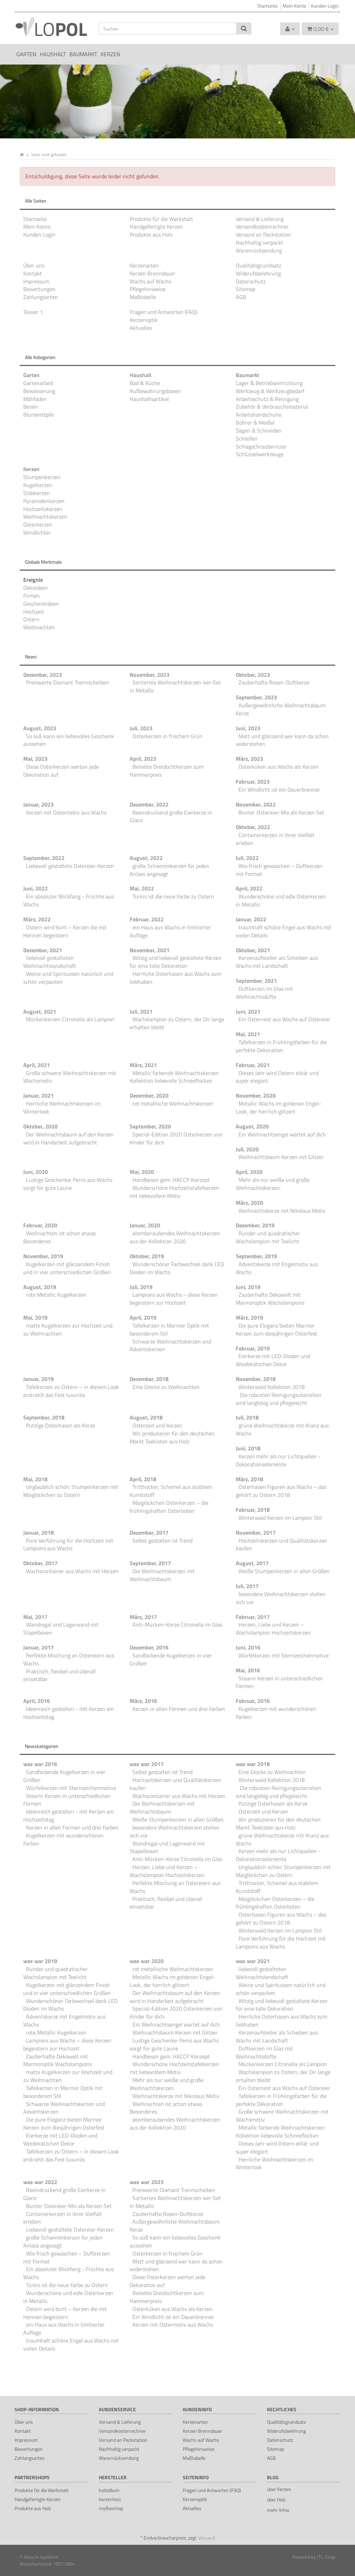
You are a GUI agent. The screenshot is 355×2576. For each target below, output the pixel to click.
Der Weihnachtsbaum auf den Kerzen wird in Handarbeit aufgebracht (68, 1138)
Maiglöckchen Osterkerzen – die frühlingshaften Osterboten (169, 1507)
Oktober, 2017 (40, 1563)
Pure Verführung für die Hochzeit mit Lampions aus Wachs (68, 1544)
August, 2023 (39, 728)
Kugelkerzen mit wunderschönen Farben (276, 1713)
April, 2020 (249, 1172)
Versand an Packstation (263, 234)
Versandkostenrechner (262, 226)
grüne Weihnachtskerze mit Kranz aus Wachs (282, 1429)
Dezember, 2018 (149, 1379)
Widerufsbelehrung (258, 273)
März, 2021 (143, 1065)
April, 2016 (36, 1701)
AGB (241, 297)
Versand (206, 2537)
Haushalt (53, 54)
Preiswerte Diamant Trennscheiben (67, 682)
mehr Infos (278, 2510)
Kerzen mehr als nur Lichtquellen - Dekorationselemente (278, 1460)
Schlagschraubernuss (261, 446)
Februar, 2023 (253, 781)
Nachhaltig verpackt (259, 242)
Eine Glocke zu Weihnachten (166, 1387)
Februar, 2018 (253, 1509)
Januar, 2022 (251, 919)
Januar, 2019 (38, 1379)
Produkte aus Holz (151, 234)
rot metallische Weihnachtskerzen (172, 1103)
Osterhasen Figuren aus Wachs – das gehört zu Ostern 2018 (281, 1491)
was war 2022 (40, 2182)
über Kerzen (279, 2489)
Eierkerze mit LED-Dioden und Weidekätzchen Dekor (273, 1360)
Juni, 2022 (35, 888)
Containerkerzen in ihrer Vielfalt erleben (275, 839)
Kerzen (110, 54)
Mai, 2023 (35, 758)
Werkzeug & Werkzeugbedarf (270, 391)
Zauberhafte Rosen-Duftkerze (274, 682)
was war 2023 (147, 2182)
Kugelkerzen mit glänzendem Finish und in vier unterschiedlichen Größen (67, 1268)
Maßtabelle (143, 297)
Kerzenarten (144, 265)
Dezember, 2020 (149, 1095)
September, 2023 (256, 697)
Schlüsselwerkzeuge (260, 454)
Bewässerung (39, 391)
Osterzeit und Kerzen (157, 1425)
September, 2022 (43, 858)
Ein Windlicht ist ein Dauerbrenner (279, 789)
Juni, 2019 (248, 1287)
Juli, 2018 (247, 1417)
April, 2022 (249, 888)
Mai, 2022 (142, 888)
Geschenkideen (41, 603)
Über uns (33, 265)
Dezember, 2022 (149, 804)
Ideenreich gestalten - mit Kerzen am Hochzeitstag (68, 1713)
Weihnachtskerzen (45, 516)
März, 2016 (143, 1701)
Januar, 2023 (38, 804)
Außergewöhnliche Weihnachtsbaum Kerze (281, 709)
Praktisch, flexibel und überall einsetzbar (59, 1675)
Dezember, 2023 (42, 675)
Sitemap (245, 289)
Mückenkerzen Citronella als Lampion (70, 1019)
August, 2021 (39, 1011)
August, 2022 (146, 858)
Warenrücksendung (259, 250)
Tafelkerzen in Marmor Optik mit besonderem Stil (169, 1329)
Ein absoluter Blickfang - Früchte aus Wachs (68, 900)
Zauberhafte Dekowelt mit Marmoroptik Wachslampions (270, 1298)
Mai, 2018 (35, 1479)
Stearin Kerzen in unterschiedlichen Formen (279, 1682)
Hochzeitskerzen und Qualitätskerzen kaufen (281, 1544)
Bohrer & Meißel (255, 422)
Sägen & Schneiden (259, 430)
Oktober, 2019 (147, 1256)
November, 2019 (43, 1256)
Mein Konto (294, 5)
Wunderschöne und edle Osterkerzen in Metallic (281, 900)
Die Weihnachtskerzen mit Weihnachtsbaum (162, 1575)
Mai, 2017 (35, 1617)
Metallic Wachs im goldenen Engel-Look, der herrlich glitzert (278, 1107)
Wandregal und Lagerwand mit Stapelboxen (60, 1628)
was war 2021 (253, 1961)
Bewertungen (39, 289)
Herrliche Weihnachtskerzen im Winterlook (62, 1107)
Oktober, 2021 (253, 950)
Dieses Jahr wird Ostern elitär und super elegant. (277, 1077)
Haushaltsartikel (149, 399)
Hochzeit (33, 611)
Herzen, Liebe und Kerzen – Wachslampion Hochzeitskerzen (273, 1628)
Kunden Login (325, 5)
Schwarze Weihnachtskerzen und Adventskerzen (170, 1345)
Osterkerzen (37, 524)
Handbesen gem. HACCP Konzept (171, 1180)
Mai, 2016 (248, 1670)
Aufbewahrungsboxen (155, 391)
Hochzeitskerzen (42, 509)
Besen (30, 406)
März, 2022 (37, 919)
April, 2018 (143, 1479)
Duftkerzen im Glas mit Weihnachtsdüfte (264, 992)
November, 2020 (256, 1095)
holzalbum (109, 2490)
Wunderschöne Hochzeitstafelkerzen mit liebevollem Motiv (174, 1192)
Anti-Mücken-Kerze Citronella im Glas (177, 1624)
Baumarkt (83, 54)
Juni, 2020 (35, 1172)
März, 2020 (249, 1203)
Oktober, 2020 (40, 1126)
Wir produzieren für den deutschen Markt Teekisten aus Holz (172, 1437)
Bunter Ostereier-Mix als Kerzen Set (281, 812)
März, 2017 (143, 1617)
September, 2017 (150, 1563)
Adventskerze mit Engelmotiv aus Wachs (277, 1268)
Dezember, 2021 (42, 950)
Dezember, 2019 (255, 1225)
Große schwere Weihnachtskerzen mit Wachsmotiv (69, 1077)
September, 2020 (150, 1126)
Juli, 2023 (141, 728)
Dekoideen (35, 587)
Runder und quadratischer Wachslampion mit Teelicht (268, 1237)
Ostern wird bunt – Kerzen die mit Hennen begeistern (65, 931)
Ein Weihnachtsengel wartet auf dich (282, 1134)
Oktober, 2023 (253, 675)
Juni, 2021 (248, 1011)
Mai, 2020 (142, 1172)
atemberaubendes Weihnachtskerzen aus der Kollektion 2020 (175, 1237)
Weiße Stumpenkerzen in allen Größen (284, 1571)
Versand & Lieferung (260, 219)
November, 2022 (256, 804)
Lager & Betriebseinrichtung (269, 383)
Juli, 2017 (247, 1586)
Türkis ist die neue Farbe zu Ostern (173, 896)
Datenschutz (251, 281)
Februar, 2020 (40, 1225)
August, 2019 (39, 1287)
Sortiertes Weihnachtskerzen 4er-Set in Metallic (175, 686)
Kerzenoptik (144, 320)
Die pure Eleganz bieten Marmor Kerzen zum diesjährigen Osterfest (276, 1329)
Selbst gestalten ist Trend (162, 1540)
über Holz (276, 2499)
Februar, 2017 (253, 1617)
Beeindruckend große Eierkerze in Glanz (171, 816)
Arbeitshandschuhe (259, 414)
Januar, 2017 (38, 1647)
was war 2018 (253, 1764)
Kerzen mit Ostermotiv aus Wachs (66, 812)
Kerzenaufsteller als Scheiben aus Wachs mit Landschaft (277, 962)
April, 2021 (36, 1065)
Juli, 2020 (247, 1149)
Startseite (267, 5)
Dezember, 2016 (149, 1647)
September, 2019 (256, 1256)
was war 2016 (40, 1764)
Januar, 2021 (38, 1095)
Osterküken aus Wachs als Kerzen (279, 766)
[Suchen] (168, 28)
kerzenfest (110, 2499)
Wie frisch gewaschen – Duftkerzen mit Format (279, 870)
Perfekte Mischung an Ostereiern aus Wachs (68, 1659)
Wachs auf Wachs (150, 281)
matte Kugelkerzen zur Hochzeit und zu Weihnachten (67, 1329)
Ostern (31, 619)
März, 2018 (249, 1479)
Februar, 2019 (253, 1348)
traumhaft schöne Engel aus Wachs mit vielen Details (283, 931)
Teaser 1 (33, 312)
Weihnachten (39, 627)
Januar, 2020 (145, 1225)
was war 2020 (147, 1961)
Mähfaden (35, 399)
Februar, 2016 (253, 1701)
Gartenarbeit (38, 383)
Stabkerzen (36, 493)
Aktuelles (141, 328)
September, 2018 (43, 1417)
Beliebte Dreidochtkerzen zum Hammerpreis (167, 770)
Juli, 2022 (247, 858)
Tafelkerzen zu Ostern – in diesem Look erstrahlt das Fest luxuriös (71, 1391)
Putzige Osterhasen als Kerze (60, 1425)
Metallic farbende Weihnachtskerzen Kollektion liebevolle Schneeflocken (174, 1077)
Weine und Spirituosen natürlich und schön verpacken (68, 978)
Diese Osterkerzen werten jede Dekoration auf (61, 770)
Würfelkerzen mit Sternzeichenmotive (284, 1655)
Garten (26, 54)
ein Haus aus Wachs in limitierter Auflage (170, 931)
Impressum (36, 281)
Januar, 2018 (38, 1532)
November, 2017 (256, 1532)
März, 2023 (249, 758)
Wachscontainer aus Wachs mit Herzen (72, 1571)
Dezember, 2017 (149, 1532)
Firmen (31, 595)
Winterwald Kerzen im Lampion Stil (280, 1517)
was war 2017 (147, 1764)
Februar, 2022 (147, 919)
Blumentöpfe (38, 414)
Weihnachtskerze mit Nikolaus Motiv (282, 1210)
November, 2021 (150, 950)
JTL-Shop (326, 2556)
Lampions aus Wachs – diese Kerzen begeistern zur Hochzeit (174, 1298)
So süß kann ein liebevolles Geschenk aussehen (68, 740)
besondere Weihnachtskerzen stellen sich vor (281, 1598)
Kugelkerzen (37, 485)
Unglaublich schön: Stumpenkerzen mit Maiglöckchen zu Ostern (70, 1491)
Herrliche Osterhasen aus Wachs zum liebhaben (175, 978)
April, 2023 (143, 758)
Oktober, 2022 (253, 827)
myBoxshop (111, 2508)
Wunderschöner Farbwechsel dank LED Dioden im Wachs (177, 1268)
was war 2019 (40, 1961)
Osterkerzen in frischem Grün (167, 736)
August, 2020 (252, 1126)
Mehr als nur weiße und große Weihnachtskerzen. (273, 1184)
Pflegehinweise (147, 289)
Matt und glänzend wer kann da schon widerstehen (282, 740)
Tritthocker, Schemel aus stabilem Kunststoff (171, 1491)
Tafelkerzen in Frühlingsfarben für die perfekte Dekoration (281, 1046)
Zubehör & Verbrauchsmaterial (272, 406)
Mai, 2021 (248, 1034)
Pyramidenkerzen (43, 501)
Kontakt (32, 273)
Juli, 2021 (141, 1011)
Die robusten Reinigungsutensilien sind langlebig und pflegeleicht (278, 1399)
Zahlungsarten (40, 297)
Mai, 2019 (35, 1317)
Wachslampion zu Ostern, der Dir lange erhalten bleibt (177, 1023)
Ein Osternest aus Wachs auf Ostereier (284, 1019)
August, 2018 (146, 1417)
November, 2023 (150, 675)
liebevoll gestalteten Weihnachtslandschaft (49, 962)
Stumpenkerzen (42, 477)
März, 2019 (249, 1317)
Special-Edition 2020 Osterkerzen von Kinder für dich (176, 1138)
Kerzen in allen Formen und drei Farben (178, 1709)
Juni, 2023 (248, 728)
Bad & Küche (145, 383)
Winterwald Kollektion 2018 (272, 1387)
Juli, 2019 (141, 1287)
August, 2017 (252, 1563)
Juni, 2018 (248, 1448)
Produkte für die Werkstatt (161, 219)
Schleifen (247, 438)
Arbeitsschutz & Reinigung (267, 399)
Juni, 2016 (248, 1647)
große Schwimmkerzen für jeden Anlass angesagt (169, 870)
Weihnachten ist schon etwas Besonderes (59, 1237)
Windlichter (37, 532)
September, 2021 (256, 980)
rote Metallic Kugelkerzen (56, 1294)
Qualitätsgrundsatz (258, 265)
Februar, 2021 (253, 1065)
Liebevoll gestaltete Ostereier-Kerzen (70, 866)
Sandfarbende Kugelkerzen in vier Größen (171, 1659)
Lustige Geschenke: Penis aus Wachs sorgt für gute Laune (67, 1184)
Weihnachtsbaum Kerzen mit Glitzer (281, 1157)
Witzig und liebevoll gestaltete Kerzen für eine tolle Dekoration (176, 962)
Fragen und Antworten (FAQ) (163, 312)
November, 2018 (256, 1379)
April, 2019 (143, 1317)
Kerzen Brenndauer (152, 273)
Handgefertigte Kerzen (156, 226)
